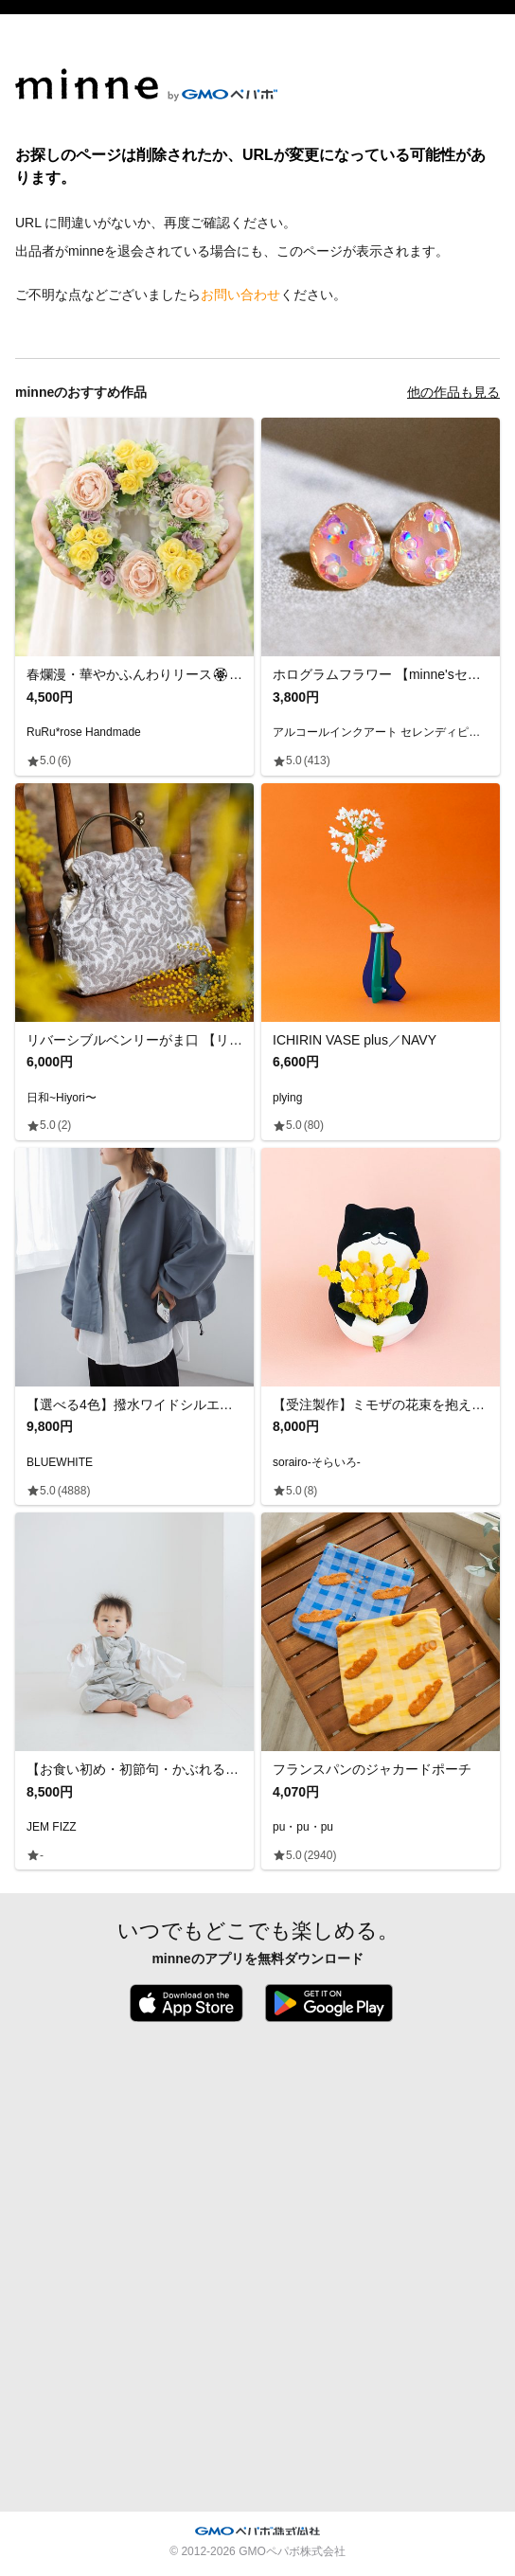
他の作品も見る (453, 392)
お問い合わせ (240, 294)
